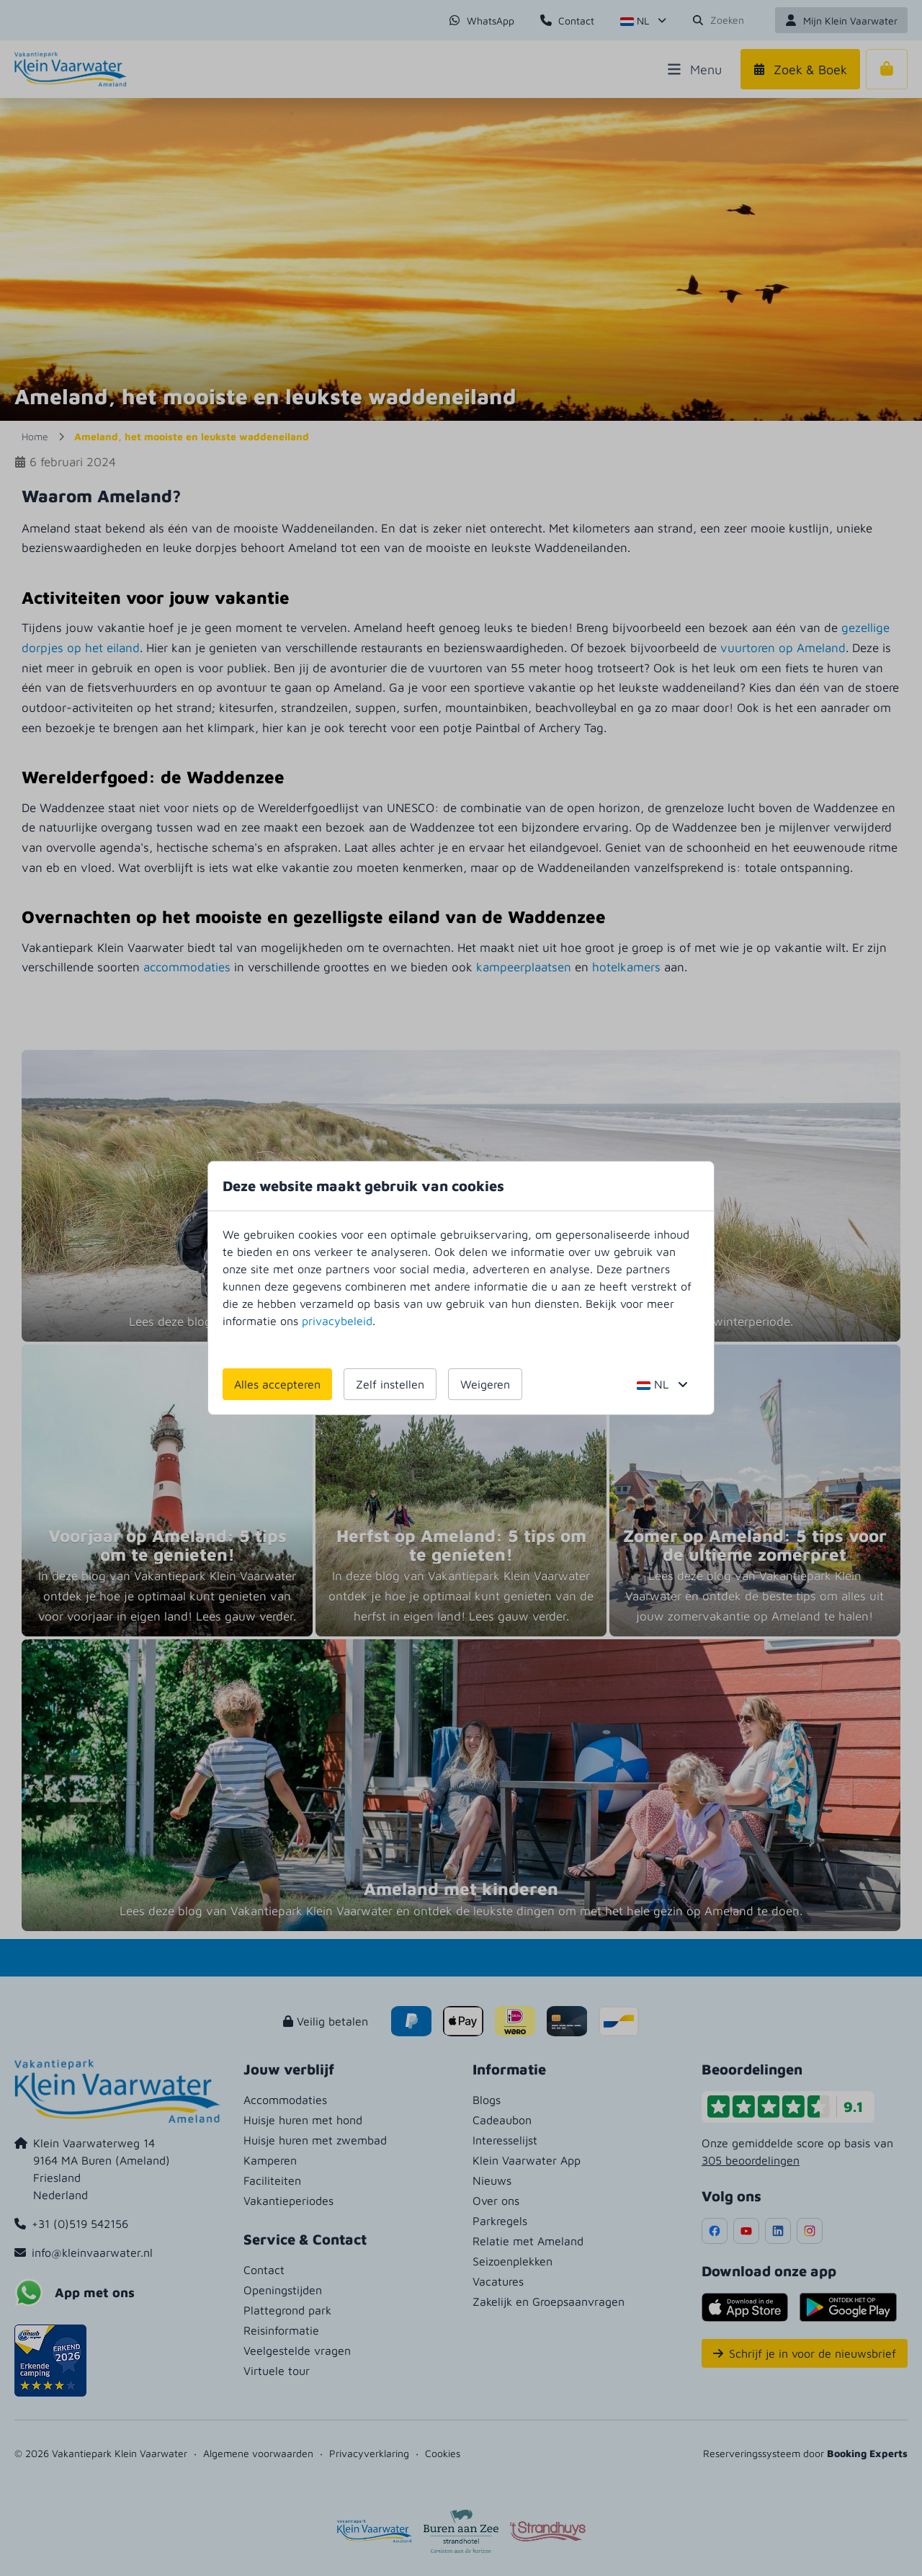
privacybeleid (337, 1320)
